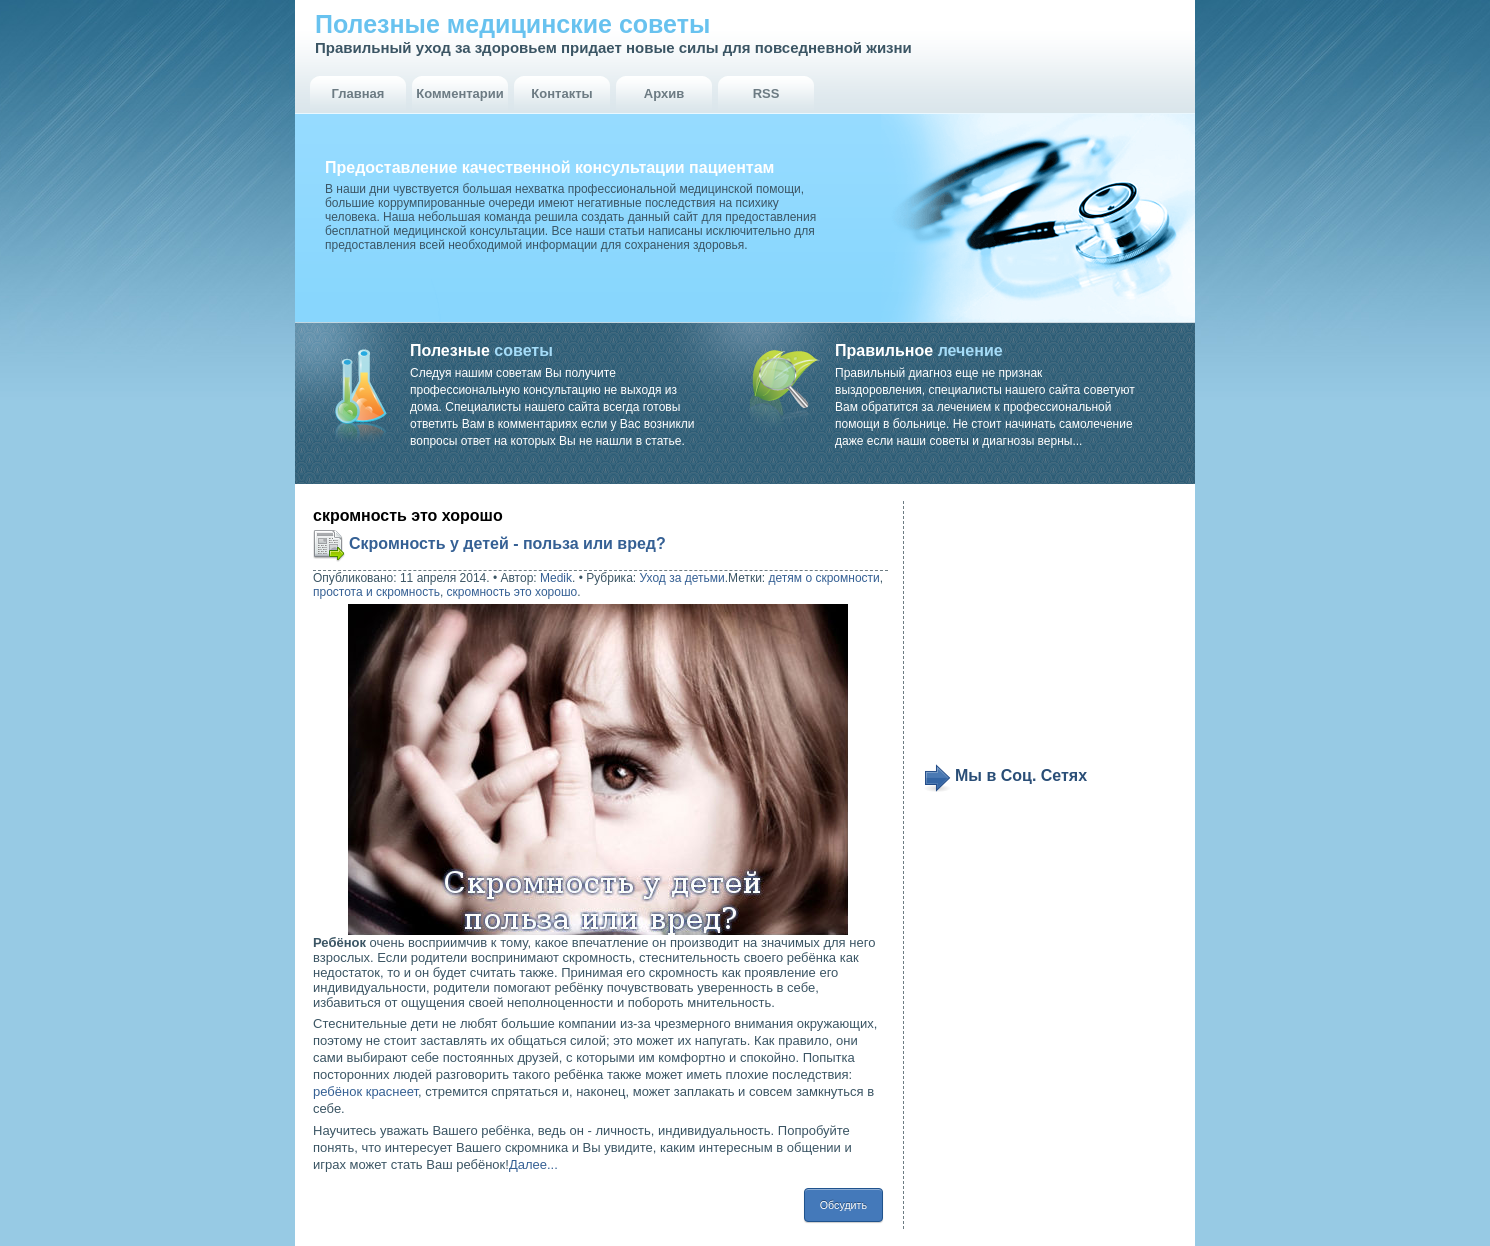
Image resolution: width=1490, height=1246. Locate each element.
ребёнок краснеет (365, 1091)
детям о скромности (824, 578)
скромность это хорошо (512, 592)
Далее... (533, 1164)
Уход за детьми (681, 578)
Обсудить (843, 1205)
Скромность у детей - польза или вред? (507, 543)
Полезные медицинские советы (512, 24)
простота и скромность (376, 592)
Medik (556, 578)
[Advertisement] (1047, 632)
